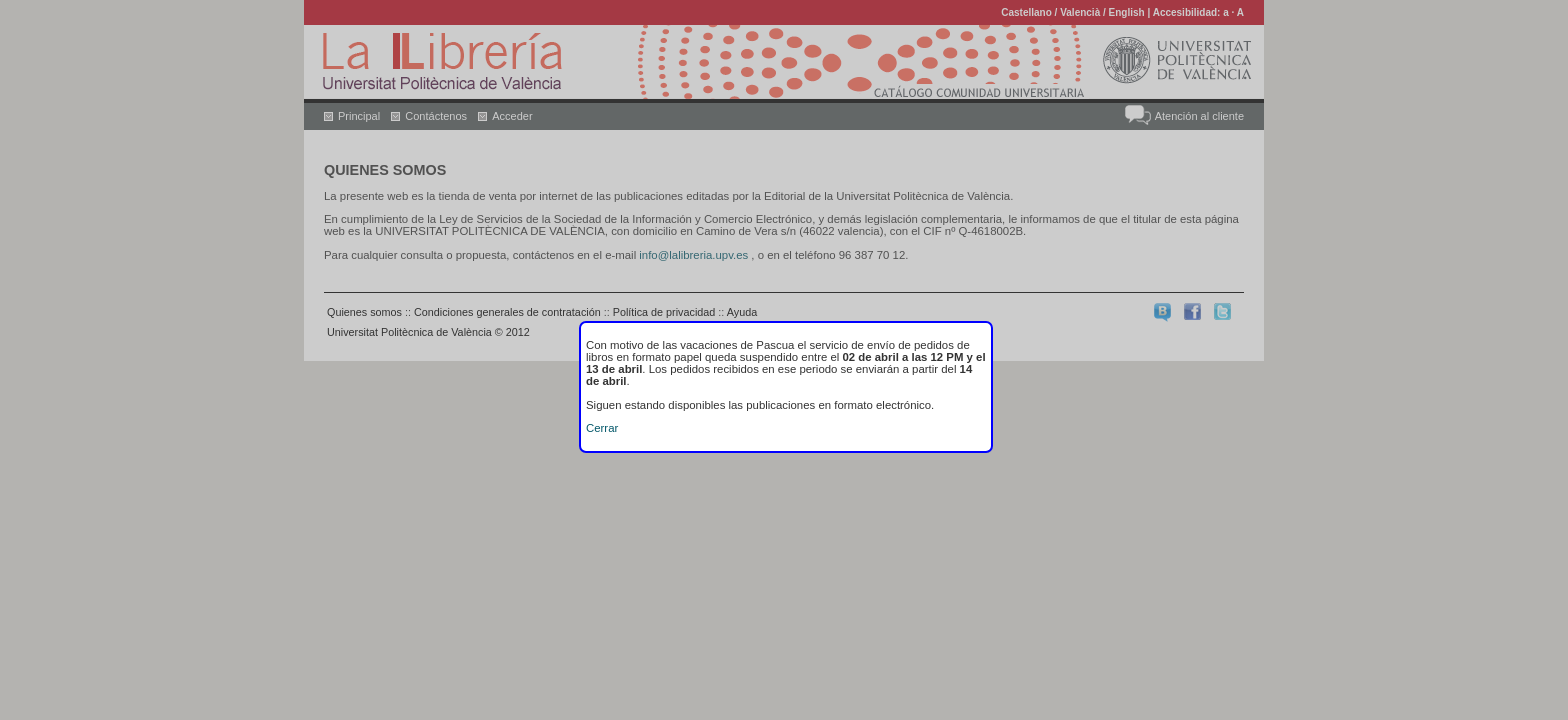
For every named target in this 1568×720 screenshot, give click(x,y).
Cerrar (602, 428)
